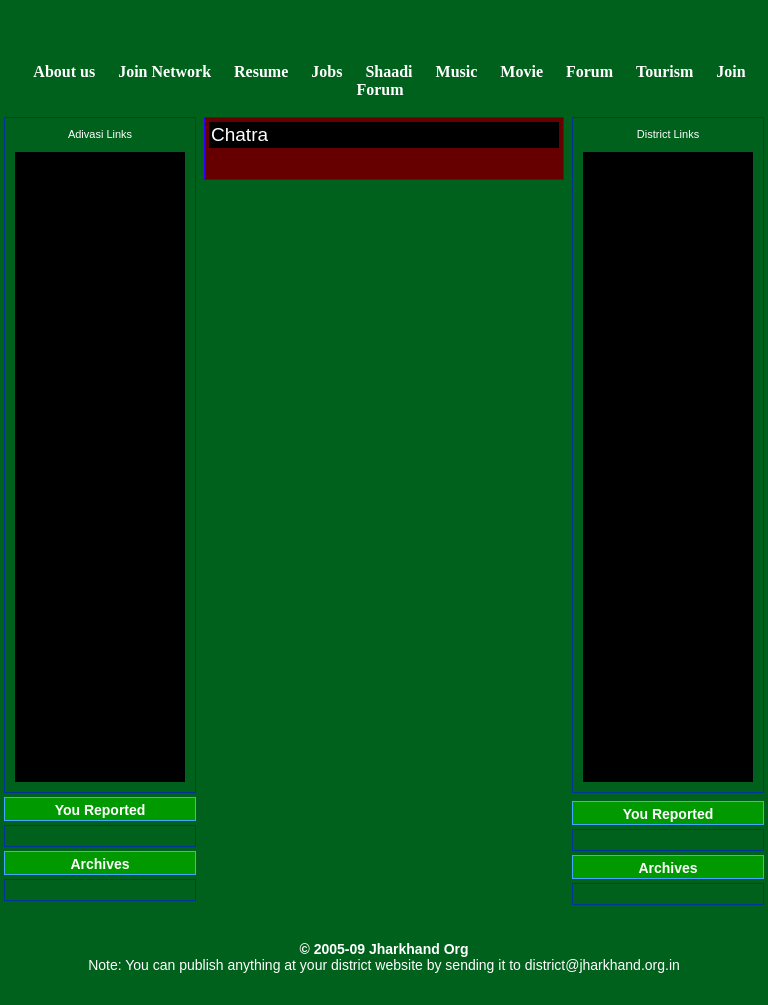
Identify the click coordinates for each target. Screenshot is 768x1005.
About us (64, 71)
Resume (261, 71)
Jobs (326, 71)
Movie (521, 71)
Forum (589, 71)
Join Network (164, 71)
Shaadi (388, 71)
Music (459, 71)
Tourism (664, 71)
